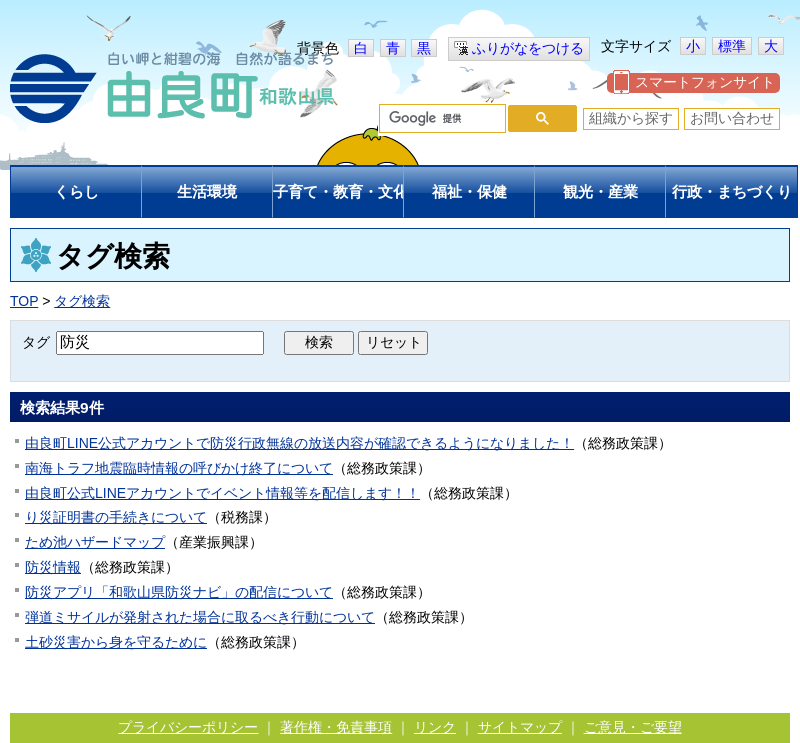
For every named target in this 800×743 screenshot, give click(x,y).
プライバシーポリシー (188, 727)
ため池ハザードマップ (95, 542)
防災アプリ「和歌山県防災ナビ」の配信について (179, 592)
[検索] (440, 119)
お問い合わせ (732, 118)
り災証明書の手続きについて (116, 517)
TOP (24, 301)
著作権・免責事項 (336, 727)
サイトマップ (520, 727)
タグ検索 (82, 301)
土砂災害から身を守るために (116, 642)
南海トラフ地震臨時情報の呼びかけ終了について (179, 468)
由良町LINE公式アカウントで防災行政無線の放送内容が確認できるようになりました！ (299, 443)
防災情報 (53, 567)
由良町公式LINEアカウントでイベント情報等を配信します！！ (222, 493)
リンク (435, 727)
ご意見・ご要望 (633, 727)
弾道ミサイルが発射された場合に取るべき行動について (200, 617)
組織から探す (631, 118)
